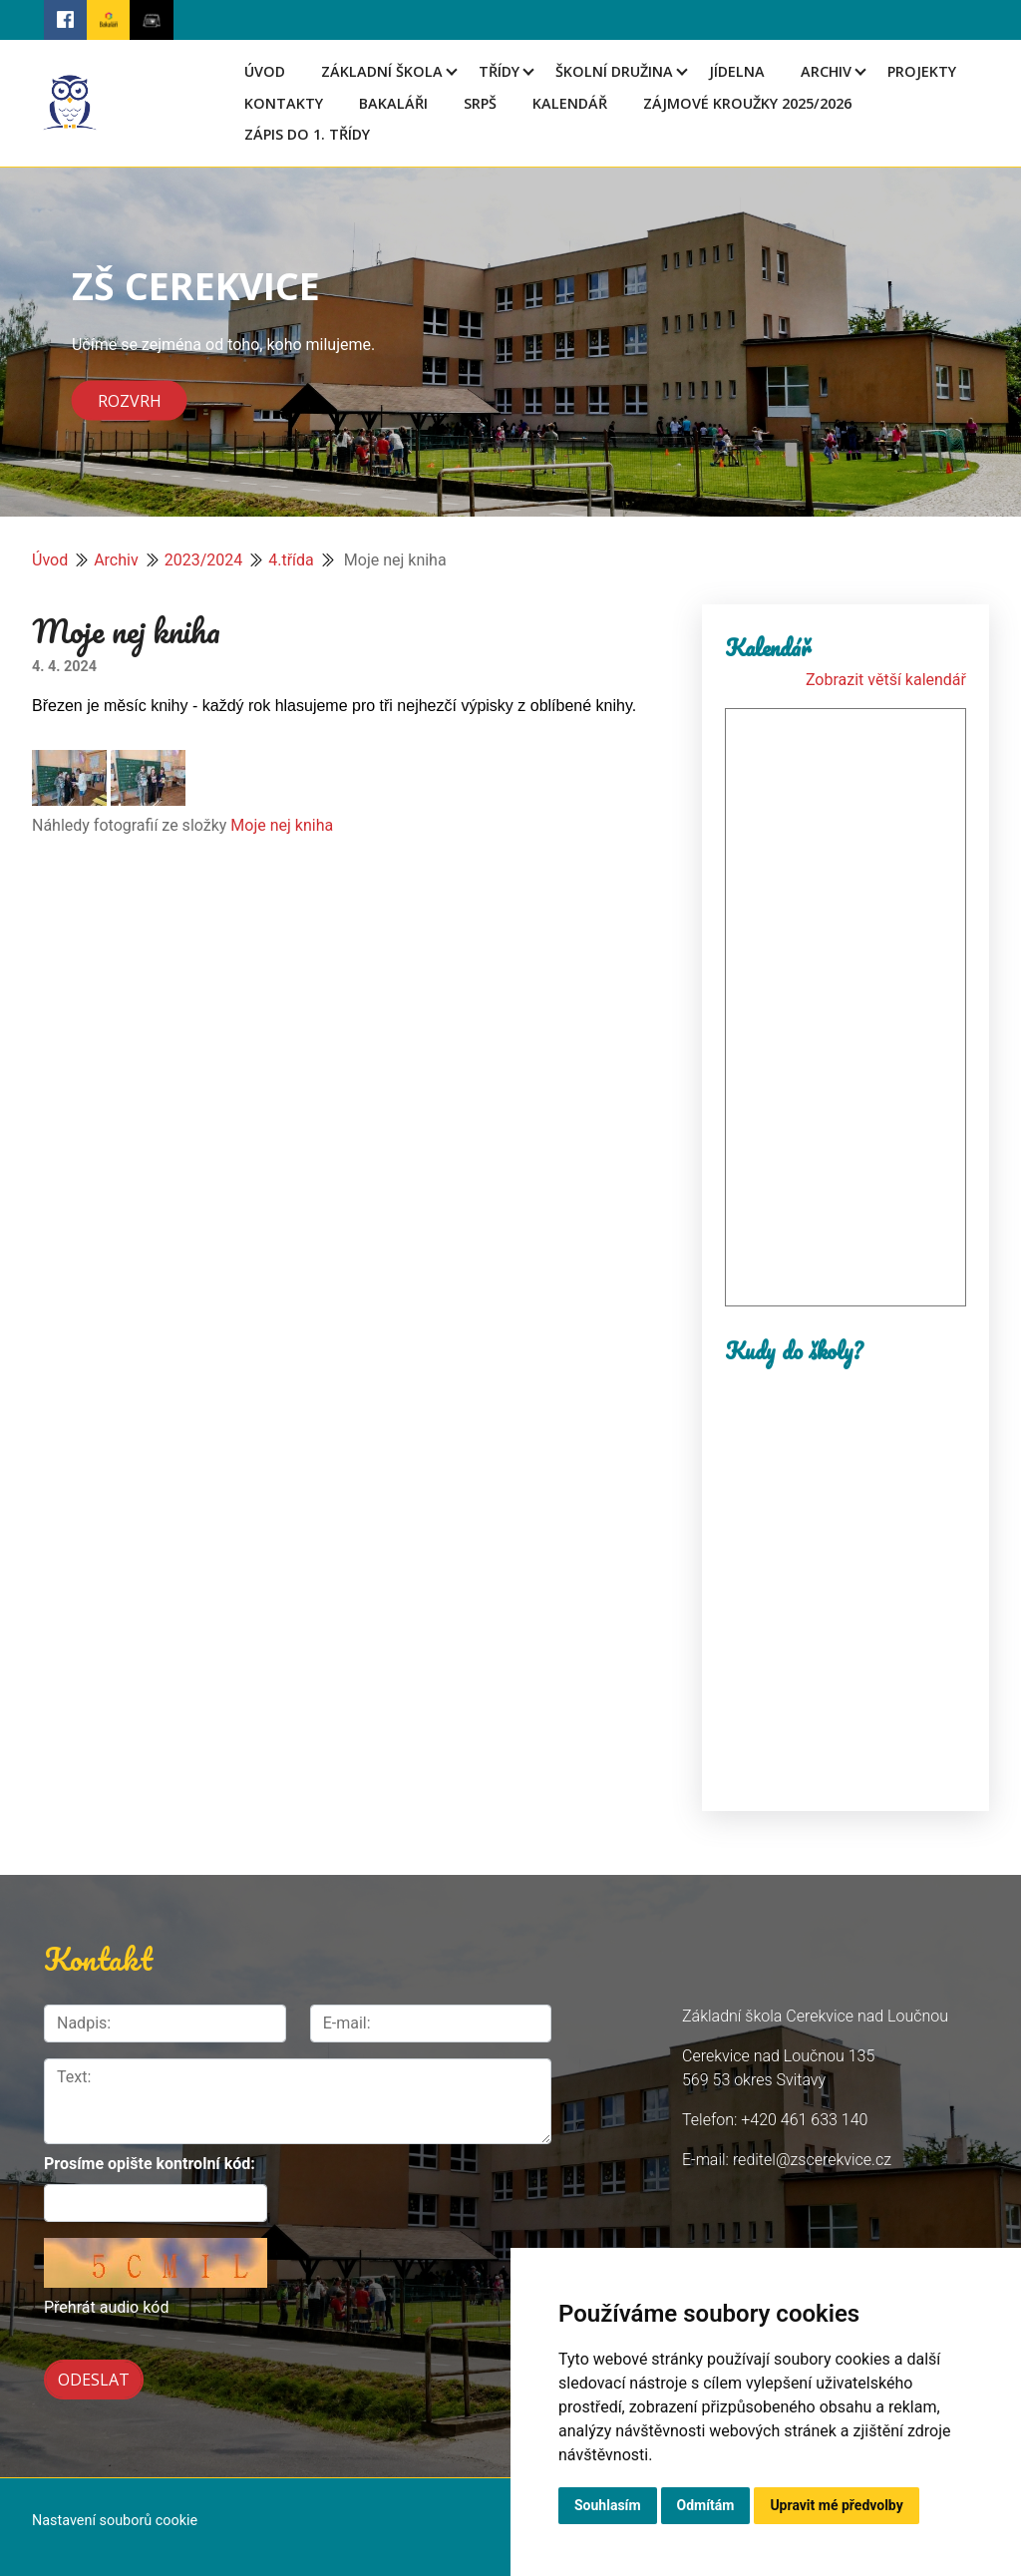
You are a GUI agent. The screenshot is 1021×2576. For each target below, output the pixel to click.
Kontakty (283, 103)
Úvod (264, 71)
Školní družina (614, 71)
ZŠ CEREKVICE (196, 284)
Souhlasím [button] (607, 2505)
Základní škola (382, 71)
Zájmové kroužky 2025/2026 (747, 103)
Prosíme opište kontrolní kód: (149, 2163)
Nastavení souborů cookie (114, 2514)
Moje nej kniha (281, 825)
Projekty (921, 71)
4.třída (291, 560)
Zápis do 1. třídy (307, 134)
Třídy (499, 71)
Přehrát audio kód (106, 2307)
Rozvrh (130, 400)
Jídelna (737, 71)
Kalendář (569, 103)
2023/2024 (204, 560)
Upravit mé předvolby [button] (836, 2505)
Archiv (826, 71)
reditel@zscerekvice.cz (812, 2159)
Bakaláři (393, 103)
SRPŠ (480, 103)
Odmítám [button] (706, 2505)
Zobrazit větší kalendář (886, 679)
